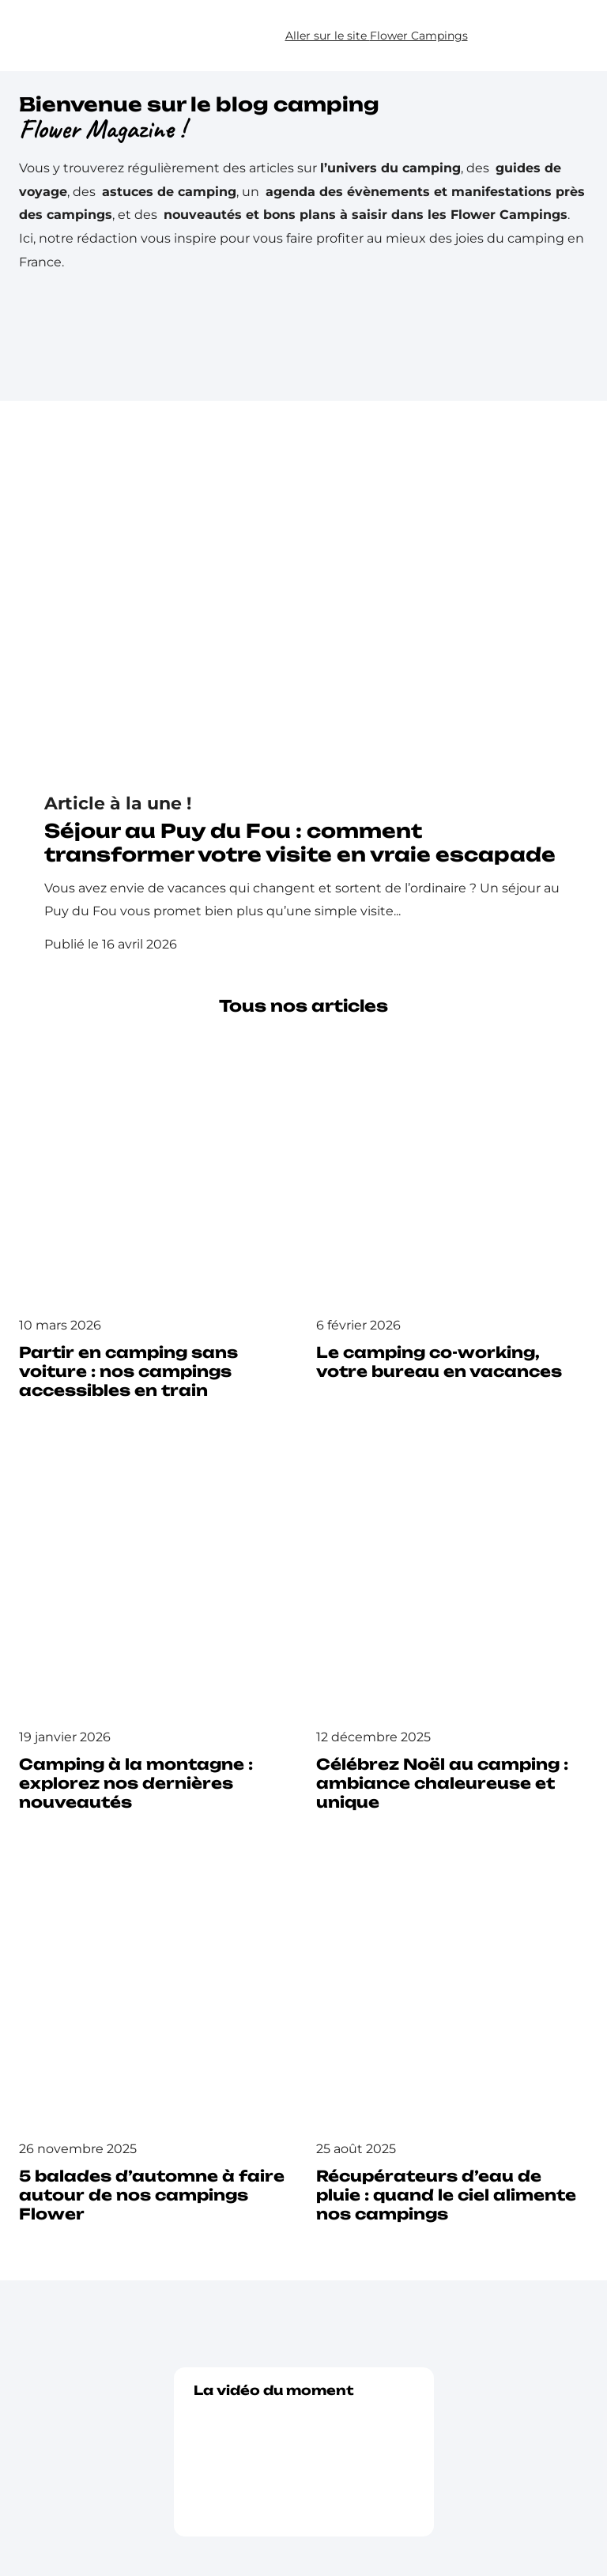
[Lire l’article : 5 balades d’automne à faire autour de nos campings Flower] (155, 2048)
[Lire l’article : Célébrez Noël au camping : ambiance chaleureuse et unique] (452, 1636)
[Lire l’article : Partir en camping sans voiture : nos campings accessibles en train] (155, 1224)
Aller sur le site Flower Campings (376, 35)
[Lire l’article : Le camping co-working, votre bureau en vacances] (452, 1214)
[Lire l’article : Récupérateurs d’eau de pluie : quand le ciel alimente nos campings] (452, 2048)
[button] (557, 35)
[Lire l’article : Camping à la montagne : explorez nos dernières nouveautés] (155, 1636)
